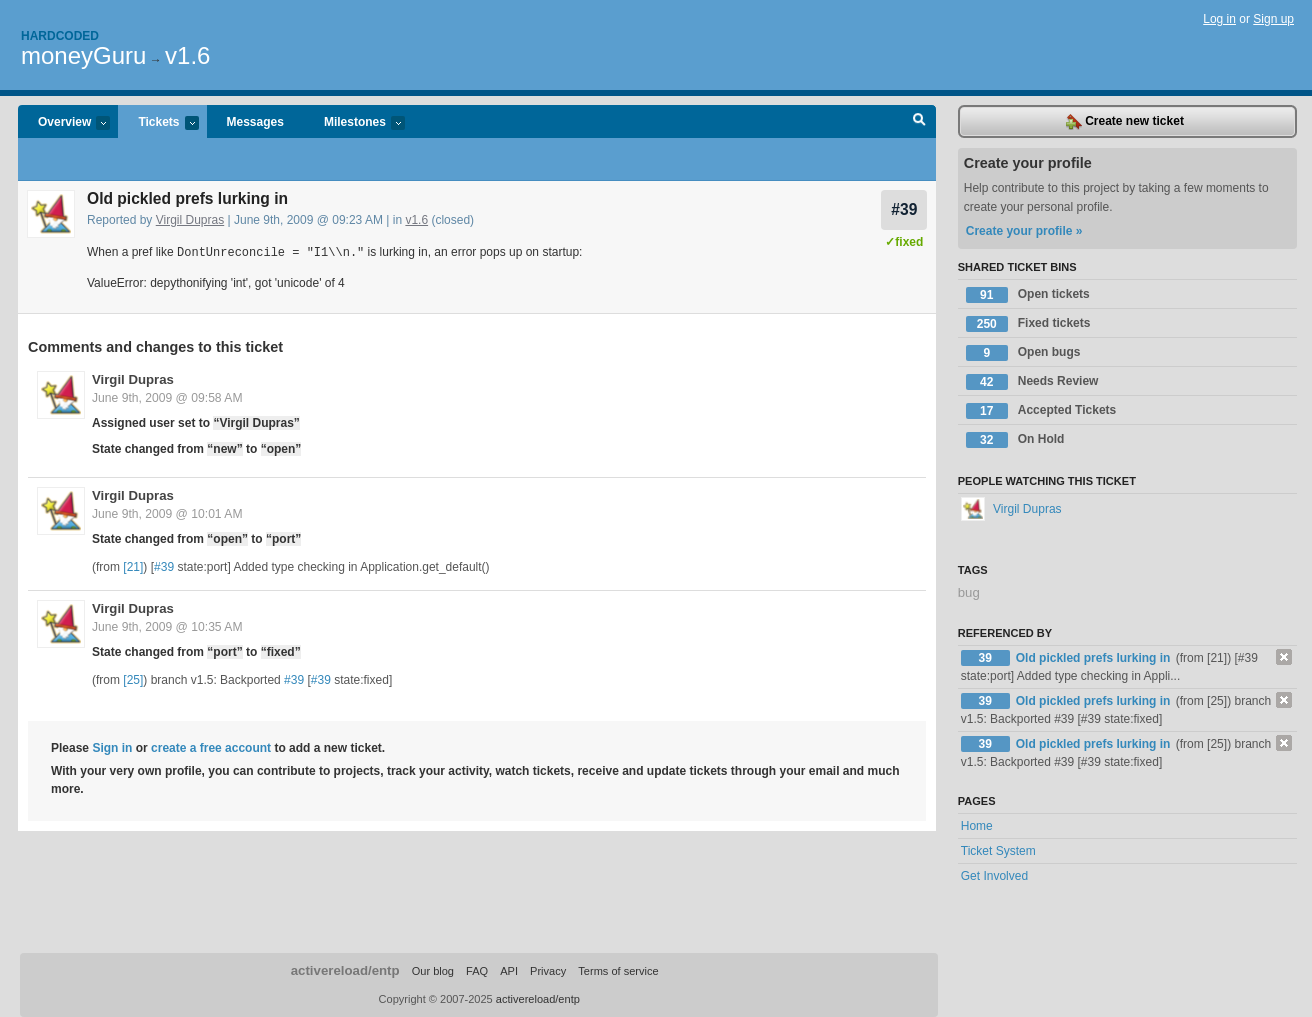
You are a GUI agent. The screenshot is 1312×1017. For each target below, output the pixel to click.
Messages (255, 122)
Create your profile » (1024, 231)
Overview (64, 123)
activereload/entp (345, 970)
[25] (133, 679)
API (509, 971)
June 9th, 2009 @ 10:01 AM (167, 513)
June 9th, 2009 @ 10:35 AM (167, 626)
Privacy (548, 971)
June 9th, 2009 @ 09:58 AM (167, 397)
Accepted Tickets (1041, 411)
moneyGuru (83, 55)
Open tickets (1028, 295)
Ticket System (998, 851)
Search (919, 122)
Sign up (1273, 19)
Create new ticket (1125, 122)
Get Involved (994, 876)
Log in (1219, 19)
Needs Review (1032, 382)
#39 (904, 209)
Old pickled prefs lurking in (1095, 658)
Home (977, 826)
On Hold (1015, 440)
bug (969, 592)
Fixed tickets (1028, 324)
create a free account (211, 747)
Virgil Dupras (190, 220)
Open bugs (1023, 353)
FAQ (477, 971)
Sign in (112, 747)
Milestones (354, 123)
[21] (133, 566)
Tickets (158, 123)
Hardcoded (60, 36)
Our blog (433, 971)
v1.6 (187, 55)
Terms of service (618, 971)
